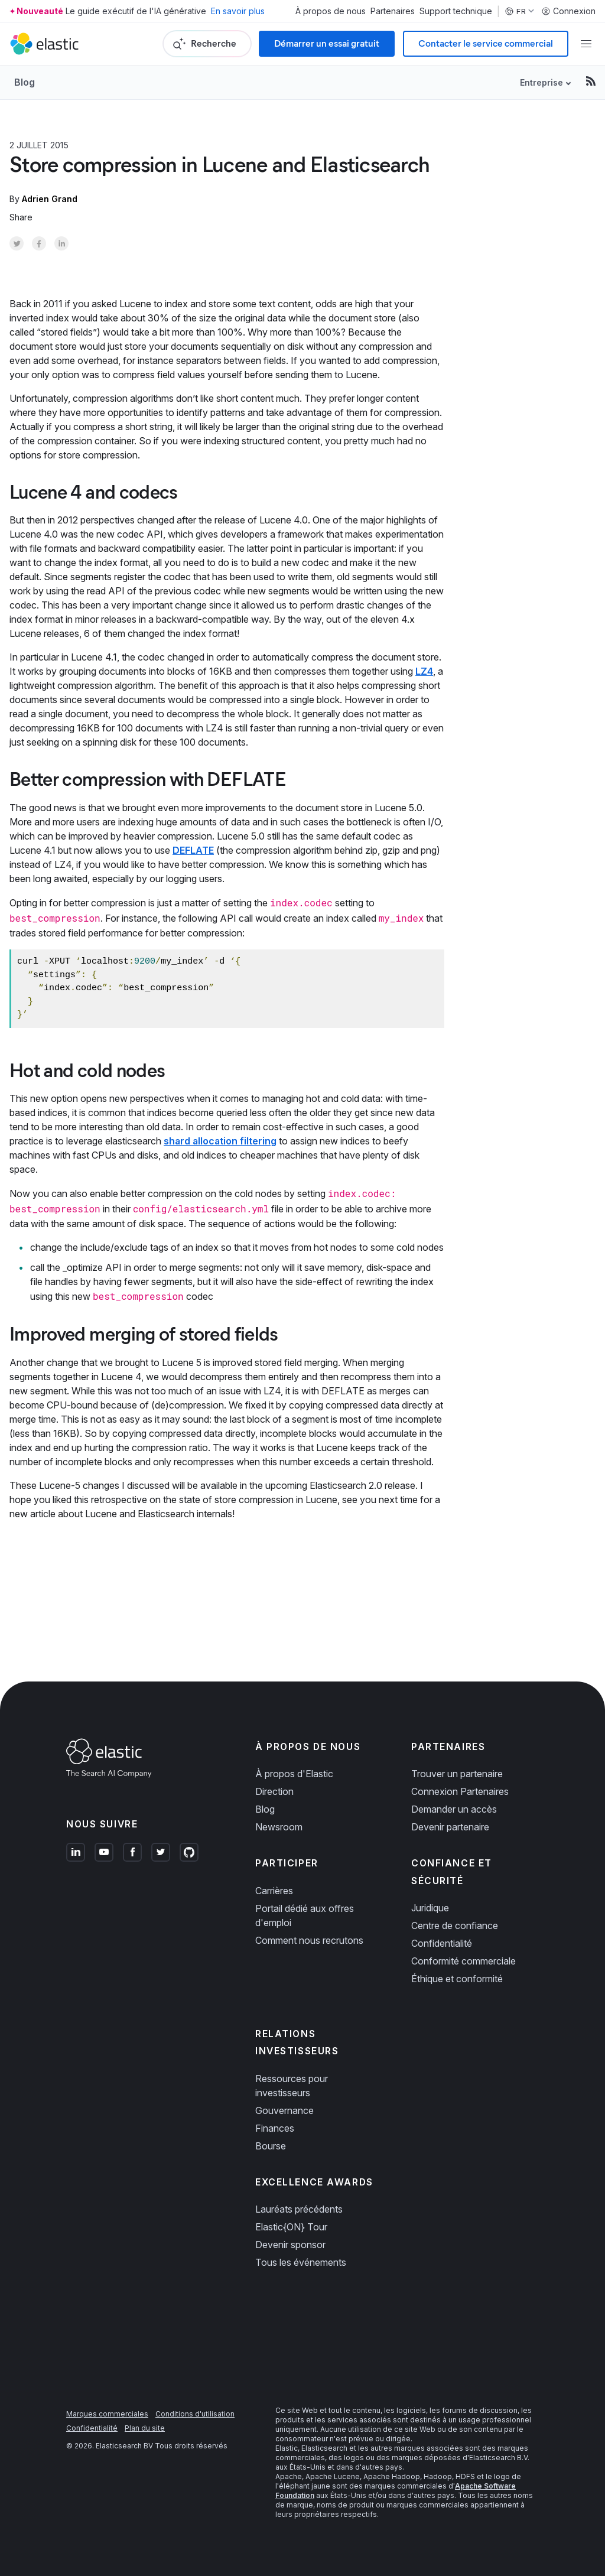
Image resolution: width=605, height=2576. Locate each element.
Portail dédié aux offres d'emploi (304, 1915)
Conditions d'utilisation (195, 2413)
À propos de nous (330, 11)
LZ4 (424, 671)
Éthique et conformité (457, 1979)
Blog (24, 82)
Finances (274, 2128)
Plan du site (145, 2428)
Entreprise (541, 82)
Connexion (568, 11)
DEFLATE (193, 850)
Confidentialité (441, 1943)
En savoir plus (238, 11)
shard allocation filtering (220, 1141)
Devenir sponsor (290, 2244)
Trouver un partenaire (457, 1774)
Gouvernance (284, 2110)
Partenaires (392, 11)
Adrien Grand (49, 199)
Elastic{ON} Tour (291, 2227)
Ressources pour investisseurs (291, 2086)
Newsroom (278, 1827)
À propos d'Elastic (294, 1774)
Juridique (430, 1908)
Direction (274, 1791)
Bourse (270, 2146)
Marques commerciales (107, 2413)
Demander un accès (454, 1809)
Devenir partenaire (450, 1827)
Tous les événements (300, 2262)
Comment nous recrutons (309, 1940)
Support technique (455, 11)
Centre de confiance (454, 1925)
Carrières (274, 1891)
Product (101, 145)
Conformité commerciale (463, 1961)
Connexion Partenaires (460, 1791)
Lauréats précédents (299, 2209)
